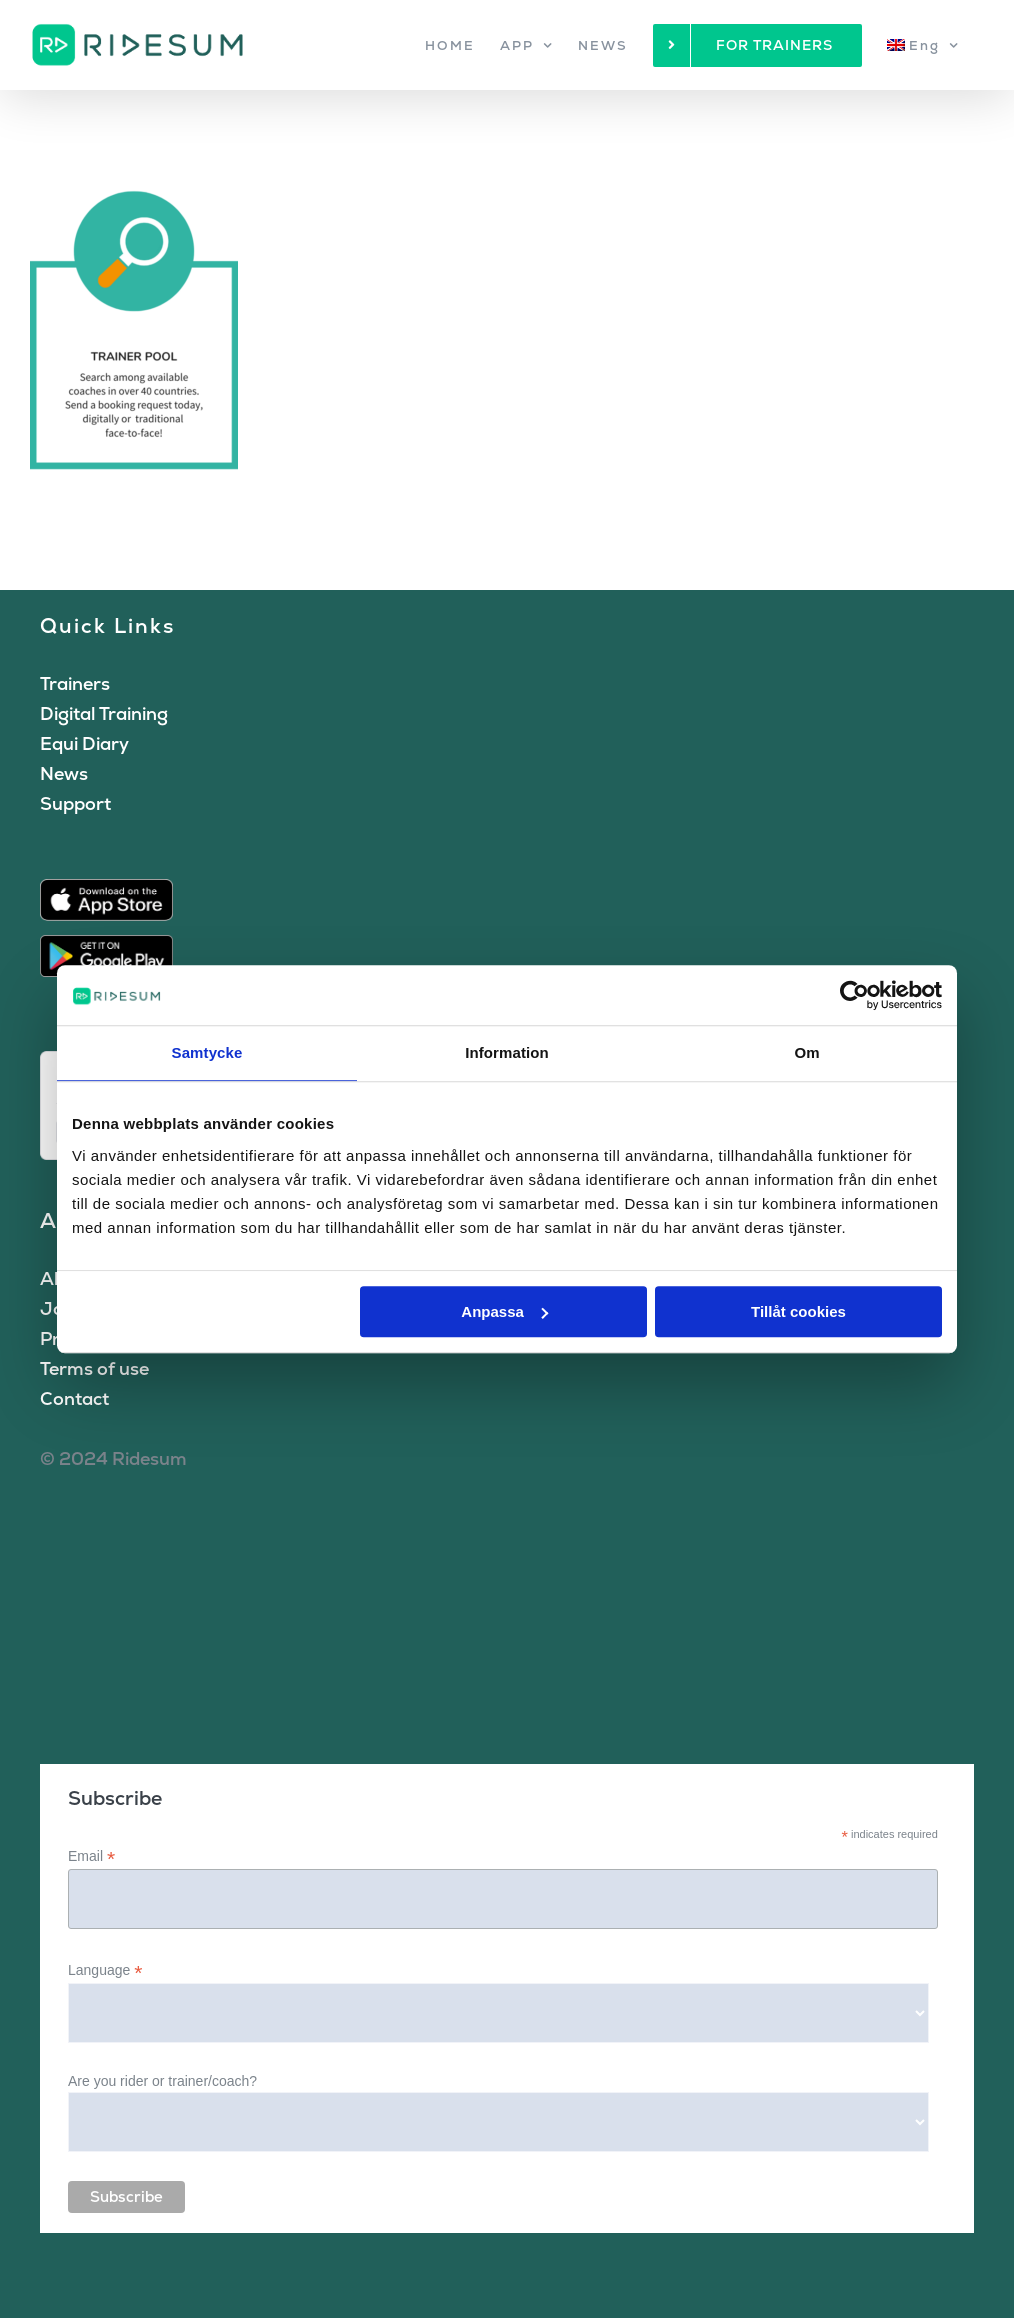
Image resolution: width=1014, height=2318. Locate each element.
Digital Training (104, 713)
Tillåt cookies (798, 1311)
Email (91, 1856)
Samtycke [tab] (207, 1052)
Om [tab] (806, 1052)
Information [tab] (507, 1052)
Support (75, 803)
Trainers (75, 683)
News (64, 773)
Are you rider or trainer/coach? (162, 2081)
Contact (74, 1398)
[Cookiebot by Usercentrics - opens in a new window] (854, 995)
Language (105, 1970)
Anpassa (504, 1311)
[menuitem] (923, 45)
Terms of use (94, 1368)
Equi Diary (84, 743)
